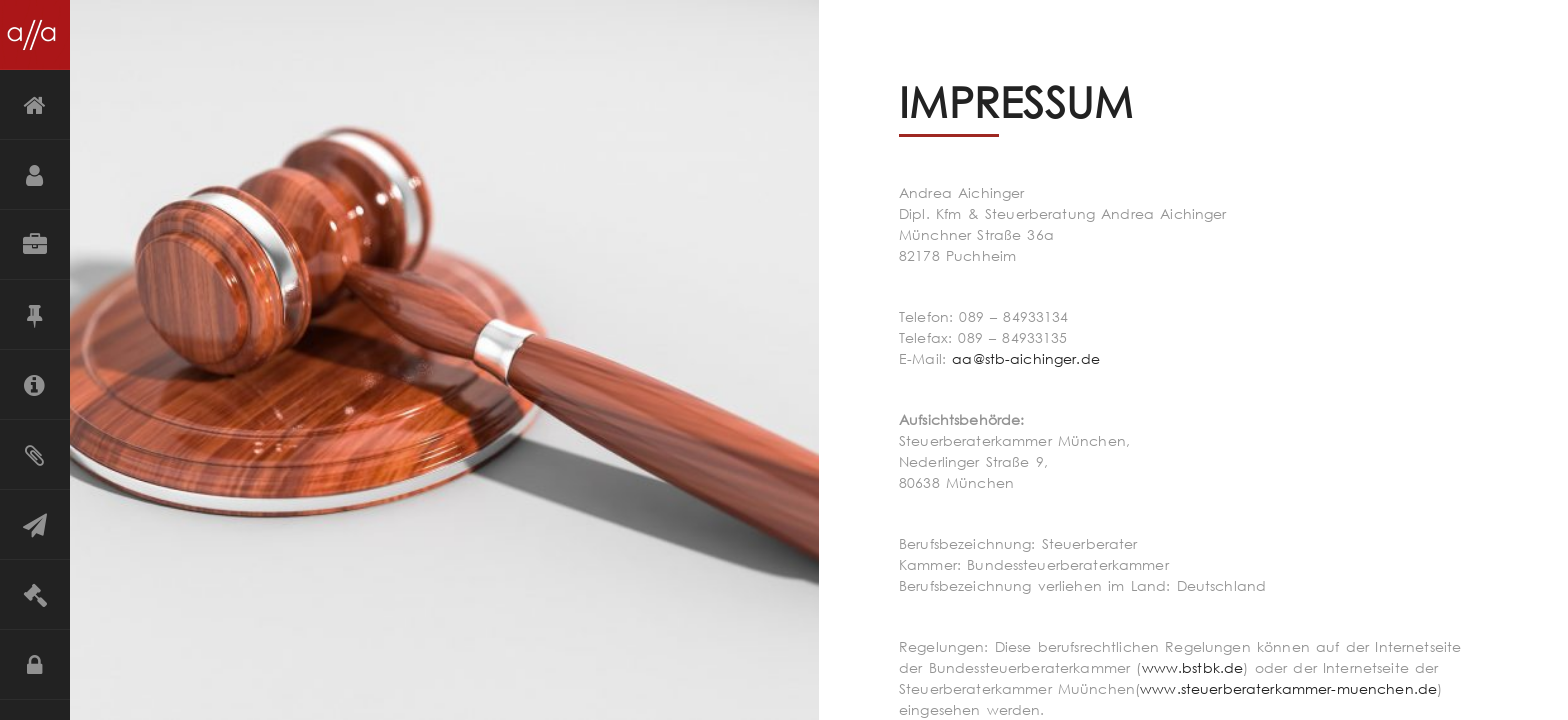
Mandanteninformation (35, 385)
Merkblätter (35, 455)
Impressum (35, 595)
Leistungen (35, 245)
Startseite (35, 105)
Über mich (35, 175)
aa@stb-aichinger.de (1026, 358)
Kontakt (35, 525)
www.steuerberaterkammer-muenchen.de (1288, 688)
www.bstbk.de (1193, 667)
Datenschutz (35, 665)
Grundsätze (35, 315)
